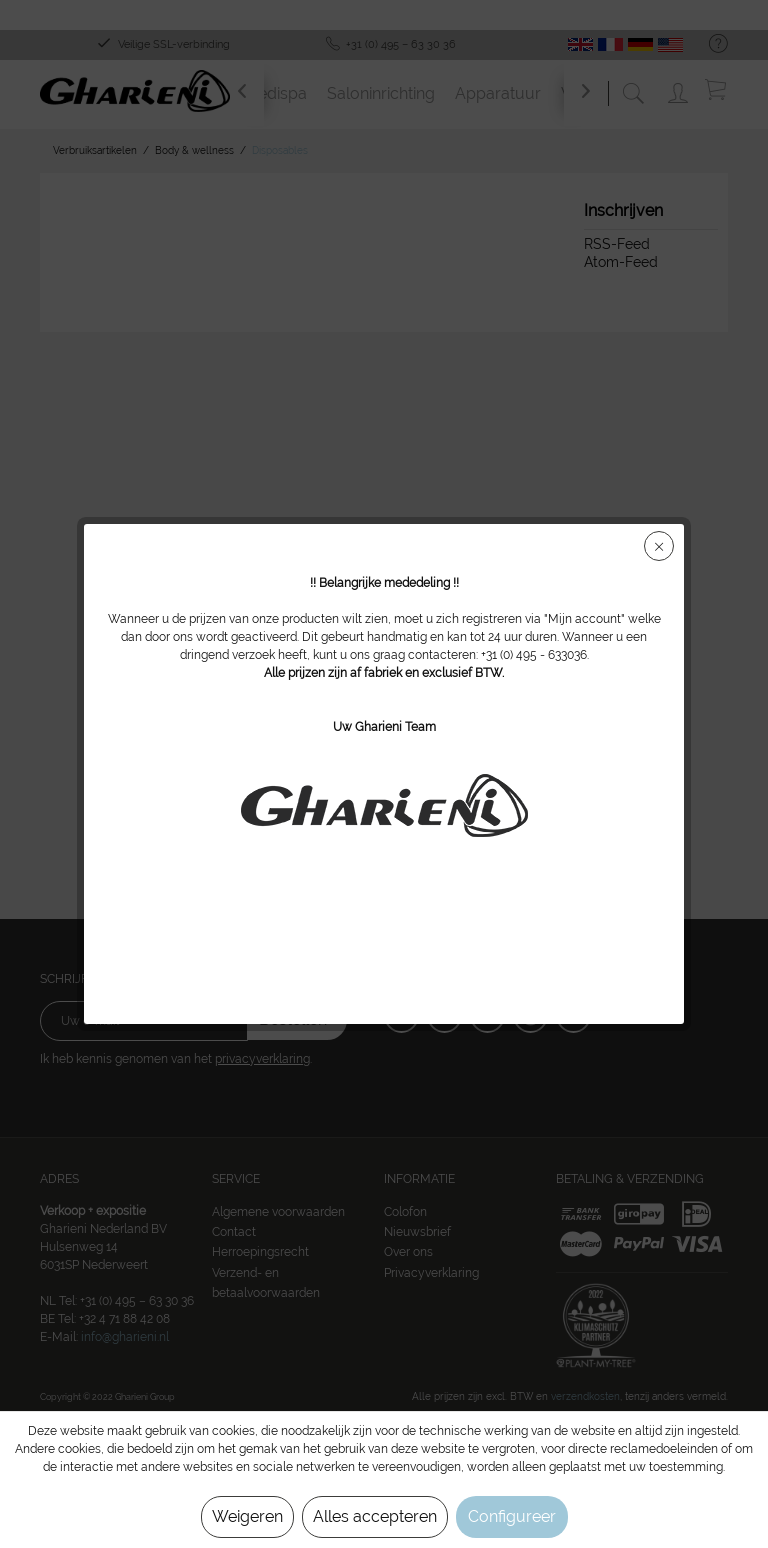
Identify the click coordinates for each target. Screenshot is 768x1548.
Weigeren (247, 1516)
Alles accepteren (375, 1516)
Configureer (512, 1516)
